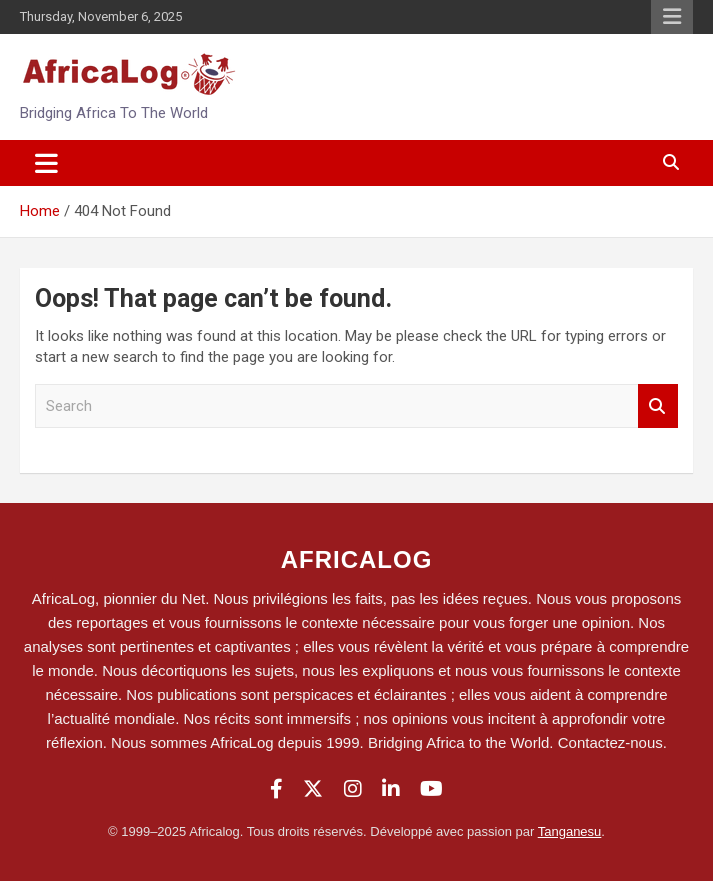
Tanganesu (570, 831)
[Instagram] (353, 789)
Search (658, 406)
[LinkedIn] (391, 789)
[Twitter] (313, 789)
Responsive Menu (672, 17)
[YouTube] (431, 789)
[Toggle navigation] (46, 163)
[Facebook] (276, 789)
